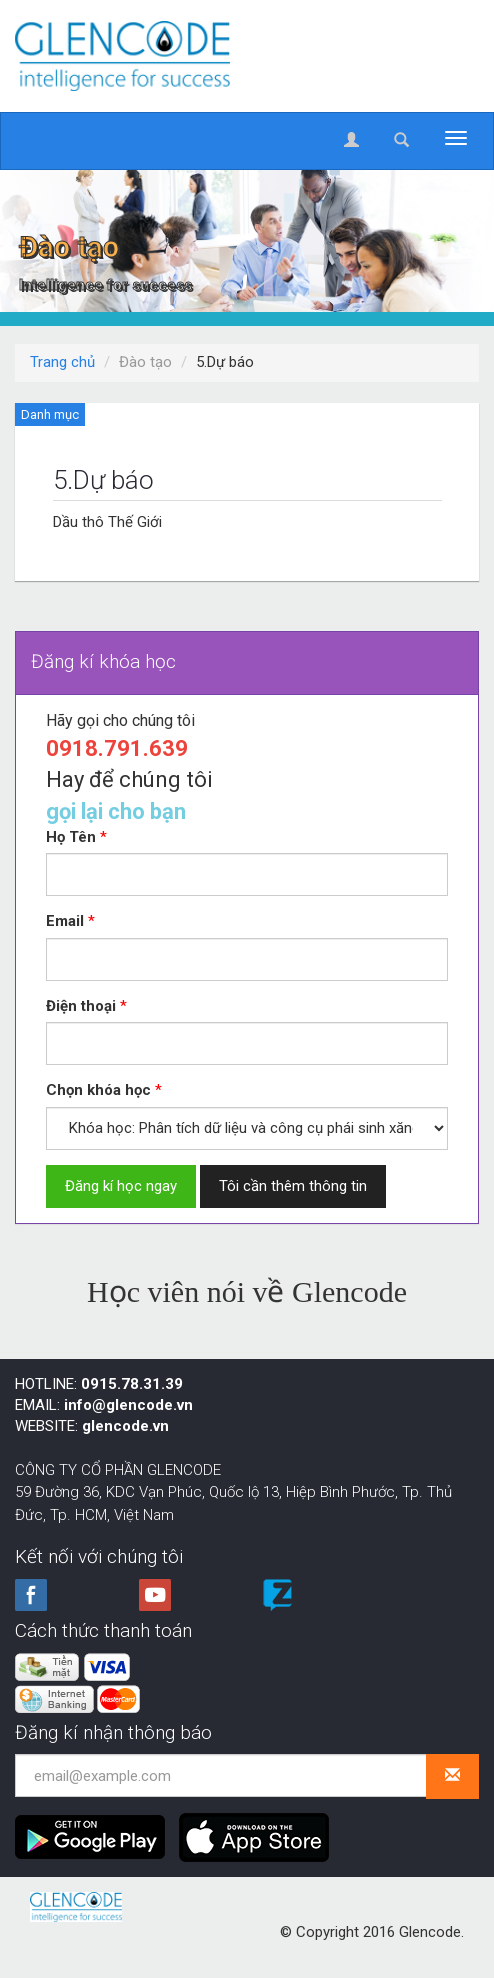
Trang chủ (62, 362)
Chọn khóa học (98, 1090)
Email (65, 921)
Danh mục (50, 414)
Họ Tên (71, 837)
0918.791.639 (117, 748)
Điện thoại (81, 1006)
